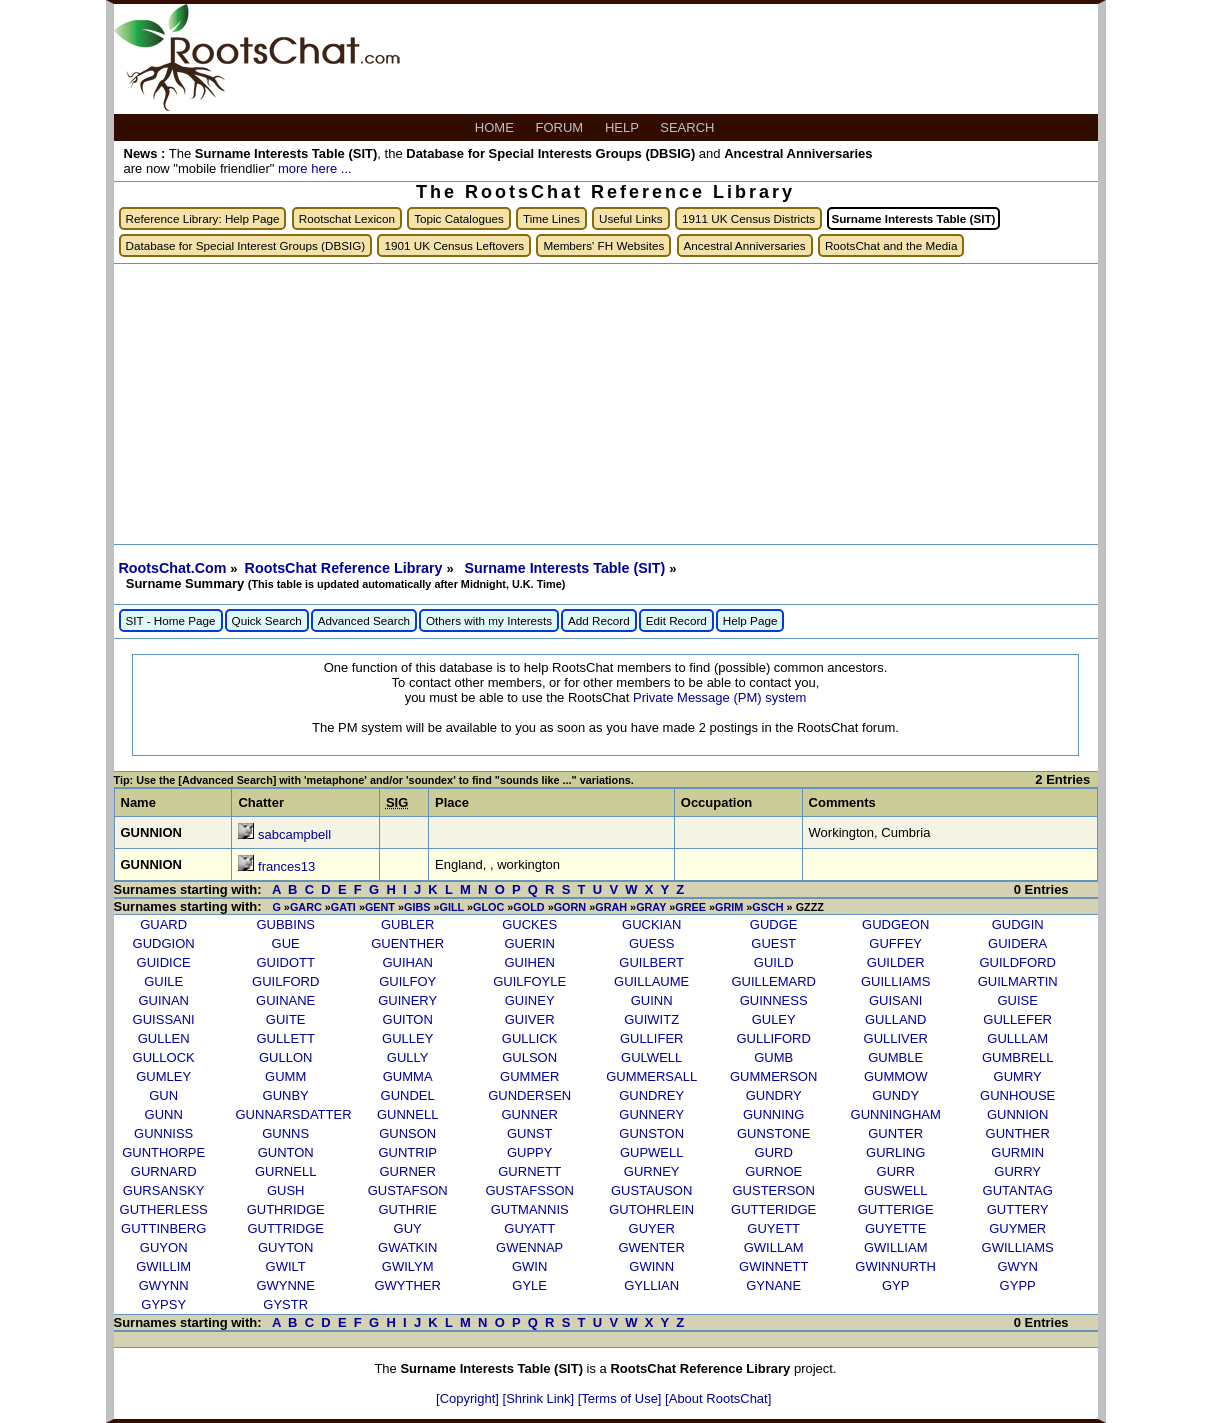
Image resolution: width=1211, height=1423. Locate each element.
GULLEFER (1017, 1019)
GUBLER (407, 924)
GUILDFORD (1017, 962)
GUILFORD (285, 981)
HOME (496, 127)
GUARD (163, 924)
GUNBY (286, 1095)
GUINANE (285, 1000)
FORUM (561, 127)
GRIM (729, 907)
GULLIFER (652, 1038)
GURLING (895, 1152)
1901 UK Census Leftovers (454, 245)
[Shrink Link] (540, 1398)
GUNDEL (408, 1095)
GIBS (417, 907)
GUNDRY (774, 1095)
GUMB (773, 1057)
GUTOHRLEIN (651, 1209)
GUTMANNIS (530, 1209)
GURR (896, 1171)
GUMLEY (163, 1076)
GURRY (1017, 1171)
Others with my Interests (489, 620)
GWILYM (408, 1266)
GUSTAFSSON (529, 1190)
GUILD (774, 962)
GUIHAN (407, 962)
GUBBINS (285, 924)
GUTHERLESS (164, 1209)
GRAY (651, 907)
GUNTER (895, 1133)
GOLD (528, 907)
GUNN (164, 1114)
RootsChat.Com (173, 568)
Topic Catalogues (459, 218)
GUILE (163, 981)
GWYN (1017, 1266)
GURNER (408, 1171)
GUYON (164, 1247)
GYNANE (773, 1285)
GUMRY (1018, 1076)
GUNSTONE (773, 1133)
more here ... (315, 168)
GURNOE (773, 1171)
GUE (286, 943)
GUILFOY (407, 981)
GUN (163, 1095)
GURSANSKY (164, 1190)
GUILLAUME (651, 981)
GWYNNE (285, 1285)
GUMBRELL (1018, 1057)
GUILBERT (651, 962)
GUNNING (773, 1114)
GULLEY (407, 1038)
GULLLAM (1017, 1038)
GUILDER (896, 962)
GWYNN (164, 1285)
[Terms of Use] (621, 1398)
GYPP (1018, 1285)
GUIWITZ (651, 1019)
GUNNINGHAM (896, 1114)
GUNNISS (163, 1133)
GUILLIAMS (895, 981)
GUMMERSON (773, 1076)
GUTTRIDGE (285, 1228)
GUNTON (286, 1152)
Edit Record (676, 620)
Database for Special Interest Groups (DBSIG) (246, 245)
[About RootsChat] (718, 1398)
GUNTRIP (407, 1152)
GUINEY (530, 1000)
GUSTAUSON (651, 1190)
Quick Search (267, 620)
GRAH (611, 907)
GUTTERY (1018, 1209)
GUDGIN (1018, 924)
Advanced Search (364, 620)
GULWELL (651, 1057)
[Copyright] (469, 1398)
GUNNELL (407, 1114)
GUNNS (285, 1133)
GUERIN (529, 943)
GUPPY (530, 1152)
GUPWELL (652, 1152)
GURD (774, 1152)
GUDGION (164, 943)
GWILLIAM (896, 1247)
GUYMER (1017, 1228)
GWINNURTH (895, 1266)
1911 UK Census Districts (748, 218)
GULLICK (530, 1038)
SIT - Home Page (171, 620)
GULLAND (895, 1019)
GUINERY (407, 1000)
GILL (452, 907)
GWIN (529, 1266)
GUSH (286, 1190)
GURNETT (529, 1171)
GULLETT (285, 1038)
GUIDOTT (285, 962)
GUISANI (895, 1000)
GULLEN (164, 1038)
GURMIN (1017, 1152)
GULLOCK (164, 1057)
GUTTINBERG (163, 1228)
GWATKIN (407, 1247)
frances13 (286, 866)
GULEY (774, 1019)
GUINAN (163, 1000)
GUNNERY (651, 1114)
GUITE (286, 1019)
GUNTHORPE (163, 1152)
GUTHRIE (407, 1209)
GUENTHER (407, 943)
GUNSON (407, 1133)
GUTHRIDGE (286, 1209)
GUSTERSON (774, 1190)
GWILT (286, 1266)
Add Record (599, 620)
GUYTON (285, 1247)
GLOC (488, 907)
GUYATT (529, 1228)
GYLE (529, 1285)
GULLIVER (896, 1038)
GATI (343, 907)
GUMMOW (896, 1076)
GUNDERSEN (529, 1095)
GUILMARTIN (1018, 981)
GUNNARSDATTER (294, 1114)
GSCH (767, 907)
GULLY (408, 1057)
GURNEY (652, 1171)
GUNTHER (1018, 1133)
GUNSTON (651, 1133)
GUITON (408, 1019)
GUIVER (530, 1019)
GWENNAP (529, 1247)
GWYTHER (407, 1285)
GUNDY (895, 1095)
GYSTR (285, 1304)
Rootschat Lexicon (347, 218)
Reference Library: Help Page (203, 218)
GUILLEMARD (773, 981)
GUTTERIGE (896, 1209)
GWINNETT (773, 1266)
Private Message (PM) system (719, 697)
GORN (570, 907)
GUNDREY (651, 1095)
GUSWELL (896, 1190)
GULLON (285, 1057)
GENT (380, 907)
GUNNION (1017, 1114)
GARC (306, 907)
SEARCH (689, 127)
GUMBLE (895, 1057)
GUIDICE (164, 962)
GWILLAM (774, 1247)
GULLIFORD (773, 1038)
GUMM (285, 1076)
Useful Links (631, 218)
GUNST (530, 1133)
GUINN (652, 1000)
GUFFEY (895, 943)
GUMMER (529, 1076)
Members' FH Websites (603, 245)
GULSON (529, 1057)
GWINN (651, 1266)
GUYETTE (895, 1228)
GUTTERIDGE (773, 1209)
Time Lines (551, 218)
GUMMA (408, 1076)
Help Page (750, 620)
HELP (623, 127)
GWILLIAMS (1018, 1247)
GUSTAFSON (408, 1190)
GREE (690, 907)
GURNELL (285, 1171)
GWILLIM (163, 1266)
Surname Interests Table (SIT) (566, 568)
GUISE (1017, 1000)
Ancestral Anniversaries (745, 245)
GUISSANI (164, 1019)
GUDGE (774, 924)
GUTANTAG (1018, 1190)
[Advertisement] (606, 404)
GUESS (652, 943)
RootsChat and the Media (891, 245)
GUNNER (530, 1114)
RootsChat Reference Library (346, 568)
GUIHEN (529, 962)
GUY (408, 1228)
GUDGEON (895, 924)
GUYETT (773, 1228)
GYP (895, 1285)
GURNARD (164, 1171)
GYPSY (163, 1304)
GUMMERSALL (651, 1076)
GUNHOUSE (1017, 1095)
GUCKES (529, 924)
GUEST (773, 943)
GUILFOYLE (529, 981)
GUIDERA (1017, 943)
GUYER (652, 1228)
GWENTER (651, 1247)
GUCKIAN (651, 924)
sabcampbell (294, 834)
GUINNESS (774, 1000)
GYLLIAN (651, 1285)
